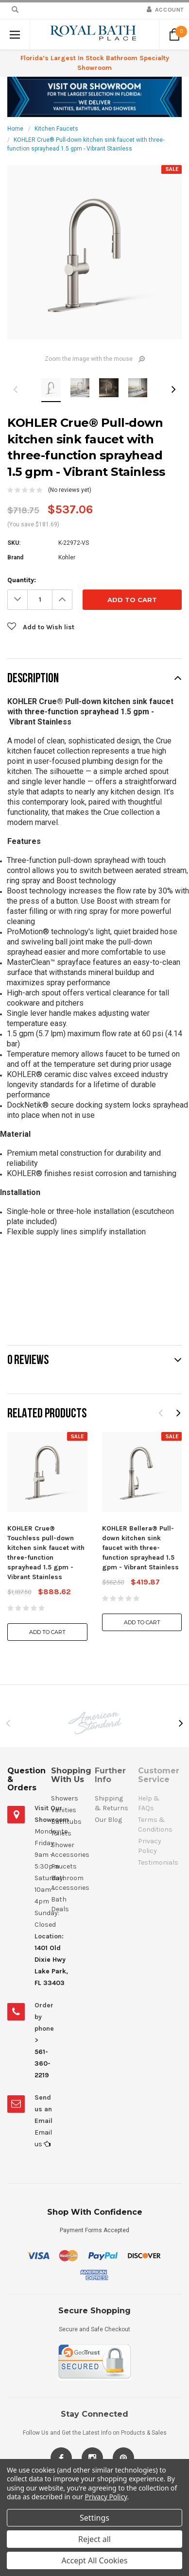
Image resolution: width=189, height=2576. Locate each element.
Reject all (94, 2539)
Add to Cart (47, 1632)
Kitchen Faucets (56, 128)
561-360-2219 (42, 2063)
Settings (94, 2517)
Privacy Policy (106, 2496)
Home (15, 128)
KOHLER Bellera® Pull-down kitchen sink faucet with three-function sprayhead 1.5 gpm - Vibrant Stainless (140, 1547)
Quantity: (21, 580)
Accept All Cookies (95, 2560)
